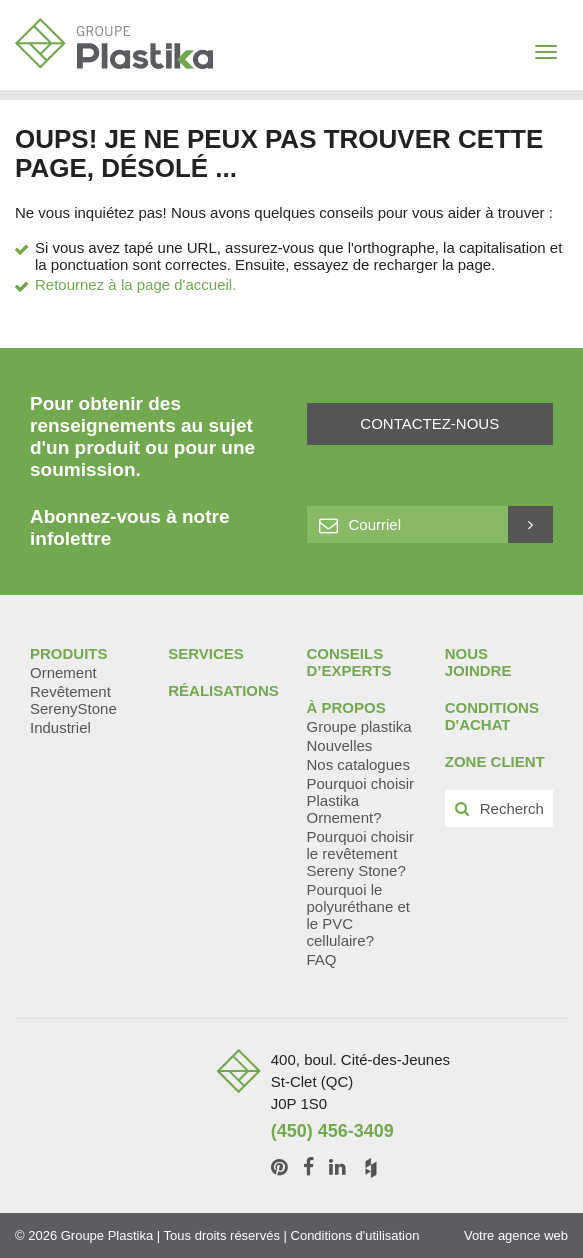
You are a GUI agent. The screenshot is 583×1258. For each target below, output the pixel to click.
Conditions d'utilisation (355, 1235)
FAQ (322, 959)
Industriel (60, 727)
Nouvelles (340, 745)
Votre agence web (516, 1235)
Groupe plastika (359, 726)
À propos (346, 707)
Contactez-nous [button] (429, 423)
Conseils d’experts (349, 662)
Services (206, 653)
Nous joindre (478, 662)
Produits (69, 653)
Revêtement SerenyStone (73, 700)
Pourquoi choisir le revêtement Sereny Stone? (361, 853)
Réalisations (223, 690)
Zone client (495, 761)
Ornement (63, 672)
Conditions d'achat (492, 716)
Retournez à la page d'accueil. (135, 284)
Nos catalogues (358, 764)
